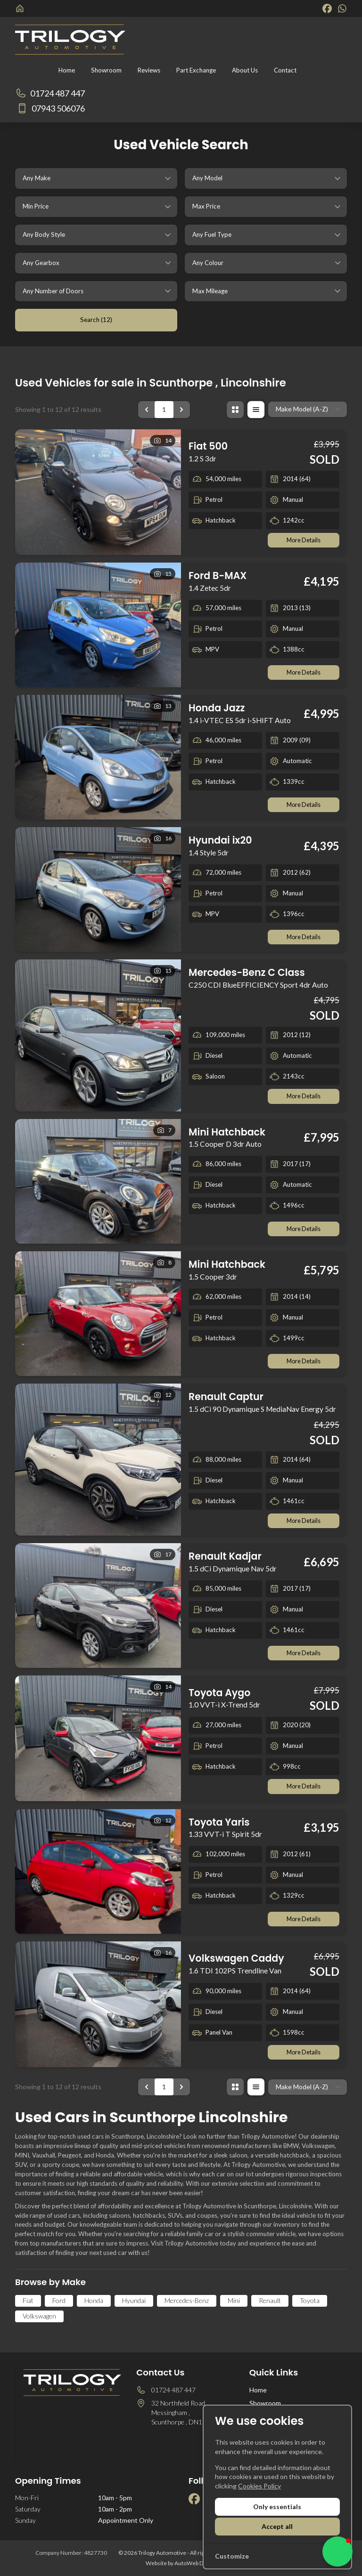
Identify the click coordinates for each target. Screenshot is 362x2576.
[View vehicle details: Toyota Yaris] (98, 1872)
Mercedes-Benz (187, 2302)
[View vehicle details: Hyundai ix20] (98, 890)
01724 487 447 (173, 2391)
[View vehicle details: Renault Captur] (98, 1461)
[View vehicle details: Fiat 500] (98, 492)
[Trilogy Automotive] (20, 8)
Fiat (28, 2302)
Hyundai (134, 2302)
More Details (303, 540)
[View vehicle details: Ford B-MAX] (98, 625)
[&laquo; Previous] (146, 409)
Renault (270, 2302)
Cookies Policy (259, 2486)
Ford (59, 2302)
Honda (93, 2302)
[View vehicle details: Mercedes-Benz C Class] (98, 1036)
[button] (337, 2551)
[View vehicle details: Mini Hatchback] (98, 1181)
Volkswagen (39, 2317)
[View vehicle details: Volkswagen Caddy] (98, 2005)
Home (258, 2391)
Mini (234, 2302)
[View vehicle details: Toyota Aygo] (98, 1739)
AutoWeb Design (195, 2564)
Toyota (310, 2302)
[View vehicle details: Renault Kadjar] (98, 1606)
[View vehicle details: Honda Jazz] (98, 757)
